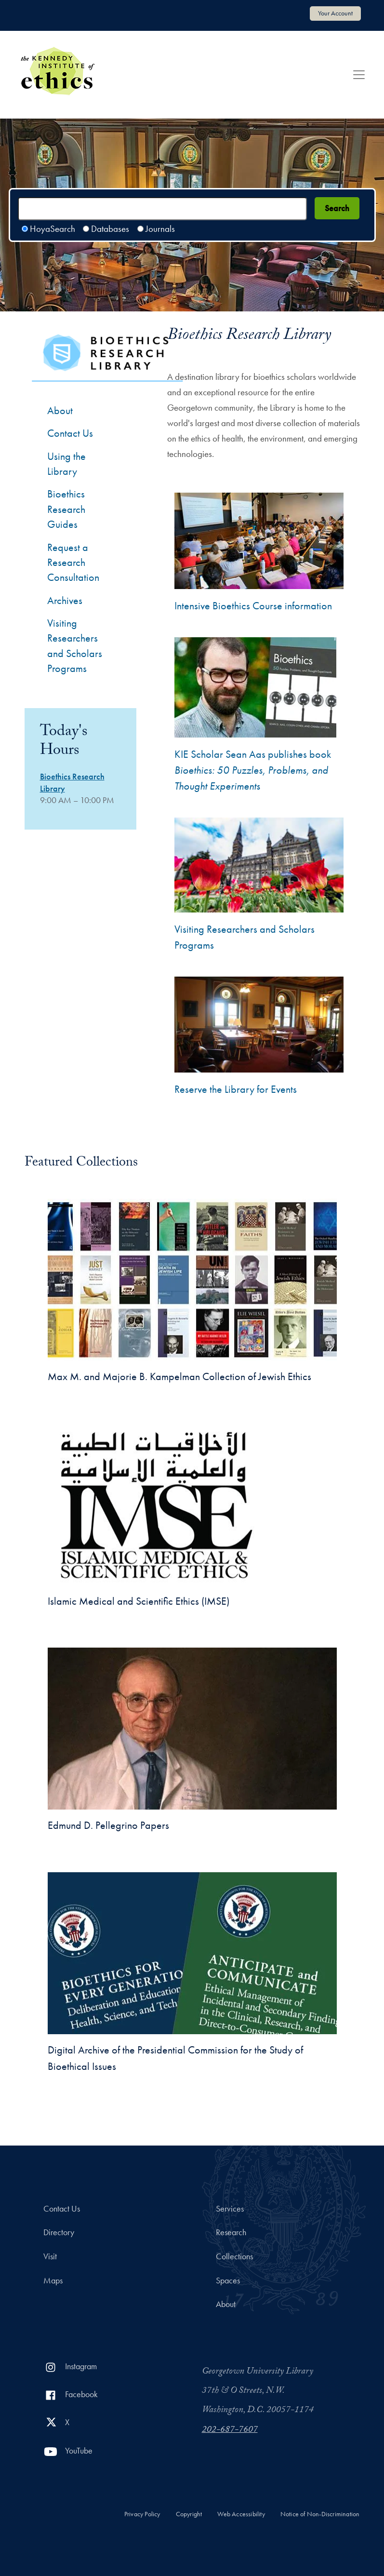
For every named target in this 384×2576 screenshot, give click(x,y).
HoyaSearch (52, 229)
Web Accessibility (241, 2514)
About (60, 410)
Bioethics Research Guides (66, 509)
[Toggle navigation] (358, 74)
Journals (160, 229)
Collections (234, 2256)
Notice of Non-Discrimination (320, 2514)
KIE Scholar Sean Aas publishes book (252, 770)
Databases (110, 229)
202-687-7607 (230, 2430)
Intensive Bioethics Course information (253, 606)
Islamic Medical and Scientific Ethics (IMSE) (138, 1601)
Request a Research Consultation (73, 562)
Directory (58, 2232)
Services (230, 2208)
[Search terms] (162, 208)
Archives (64, 600)
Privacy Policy (142, 2514)
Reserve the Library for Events (235, 1089)
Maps (53, 2280)
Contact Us (61, 2208)
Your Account (335, 13)
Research (231, 2232)
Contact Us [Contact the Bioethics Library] (70, 433)
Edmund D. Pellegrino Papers (108, 1825)
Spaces (228, 2280)
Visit (50, 2256)
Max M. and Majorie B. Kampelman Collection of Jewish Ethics (179, 1376)
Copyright (189, 2514)
